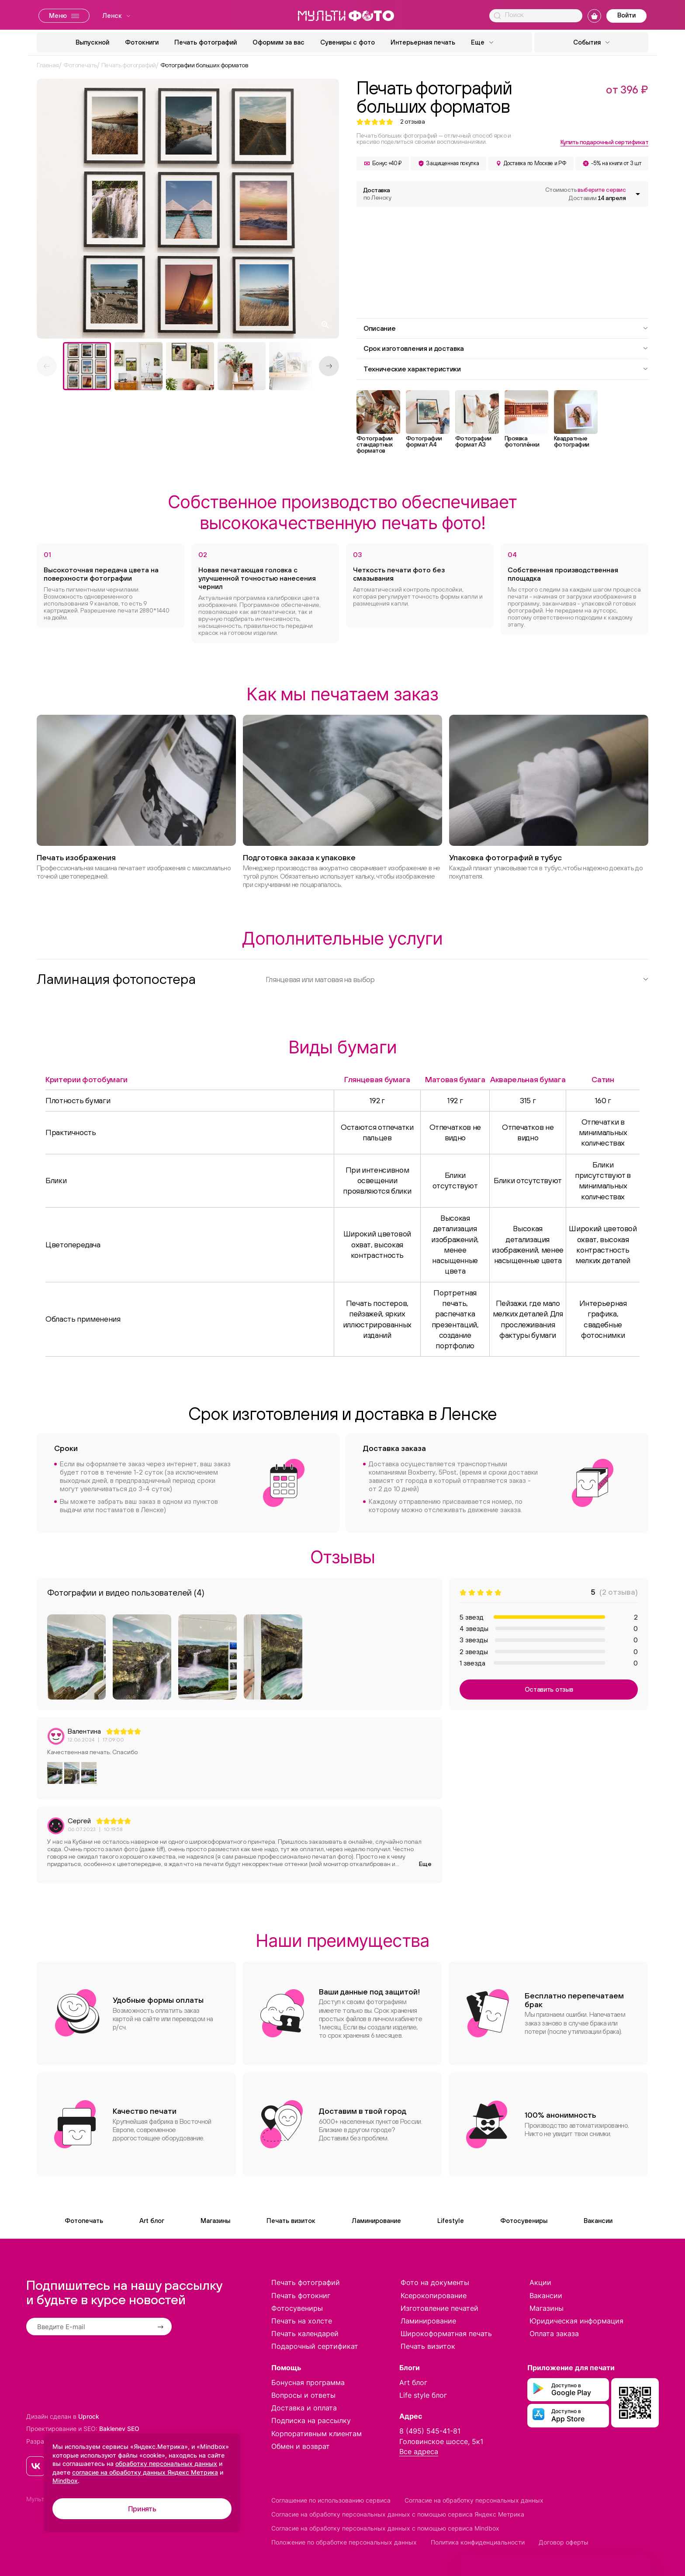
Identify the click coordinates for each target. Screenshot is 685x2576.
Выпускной (92, 42)
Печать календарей (305, 2333)
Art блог (151, 2220)
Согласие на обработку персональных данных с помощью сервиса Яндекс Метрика (397, 2514)
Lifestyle (450, 2220)
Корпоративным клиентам (316, 2433)
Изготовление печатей (439, 2308)
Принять (142, 2508)
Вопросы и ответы (303, 2395)
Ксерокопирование (434, 2295)
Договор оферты (563, 2542)
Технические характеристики (505, 369)
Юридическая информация (576, 2320)
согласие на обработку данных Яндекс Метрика (145, 2472)
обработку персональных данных (166, 2463)
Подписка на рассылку (311, 2420)
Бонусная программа (308, 2382)
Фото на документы (435, 2282)
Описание (505, 328)
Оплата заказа (554, 2333)
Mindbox (65, 2480)
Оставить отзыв (549, 1689)
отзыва (412, 121)
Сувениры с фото (347, 42)
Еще (425, 1864)
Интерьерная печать (423, 42)
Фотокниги (142, 42)
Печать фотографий (205, 42)
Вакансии (598, 2220)
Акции (540, 2282)
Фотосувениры (523, 2220)
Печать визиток (290, 2220)
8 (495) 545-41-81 (429, 2431)
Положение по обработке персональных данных (344, 2542)
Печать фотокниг (300, 2295)
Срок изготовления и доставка (505, 348)
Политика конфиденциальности (478, 2542)
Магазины (215, 2220)
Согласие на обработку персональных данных (474, 2500)
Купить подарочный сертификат (604, 141)
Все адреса (418, 2451)
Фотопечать (84, 2220)
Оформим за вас (278, 42)
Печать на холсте (301, 2320)
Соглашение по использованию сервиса (331, 2500)
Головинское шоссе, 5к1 (441, 2441)
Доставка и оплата (304, 2407)
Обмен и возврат (300, 2446)
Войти (626, 15)
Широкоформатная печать (446, 2333)
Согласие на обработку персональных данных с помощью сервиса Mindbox (385, 2528)
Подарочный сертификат (314, 2346)
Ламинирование (376, 2220)
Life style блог (423, 2395)
